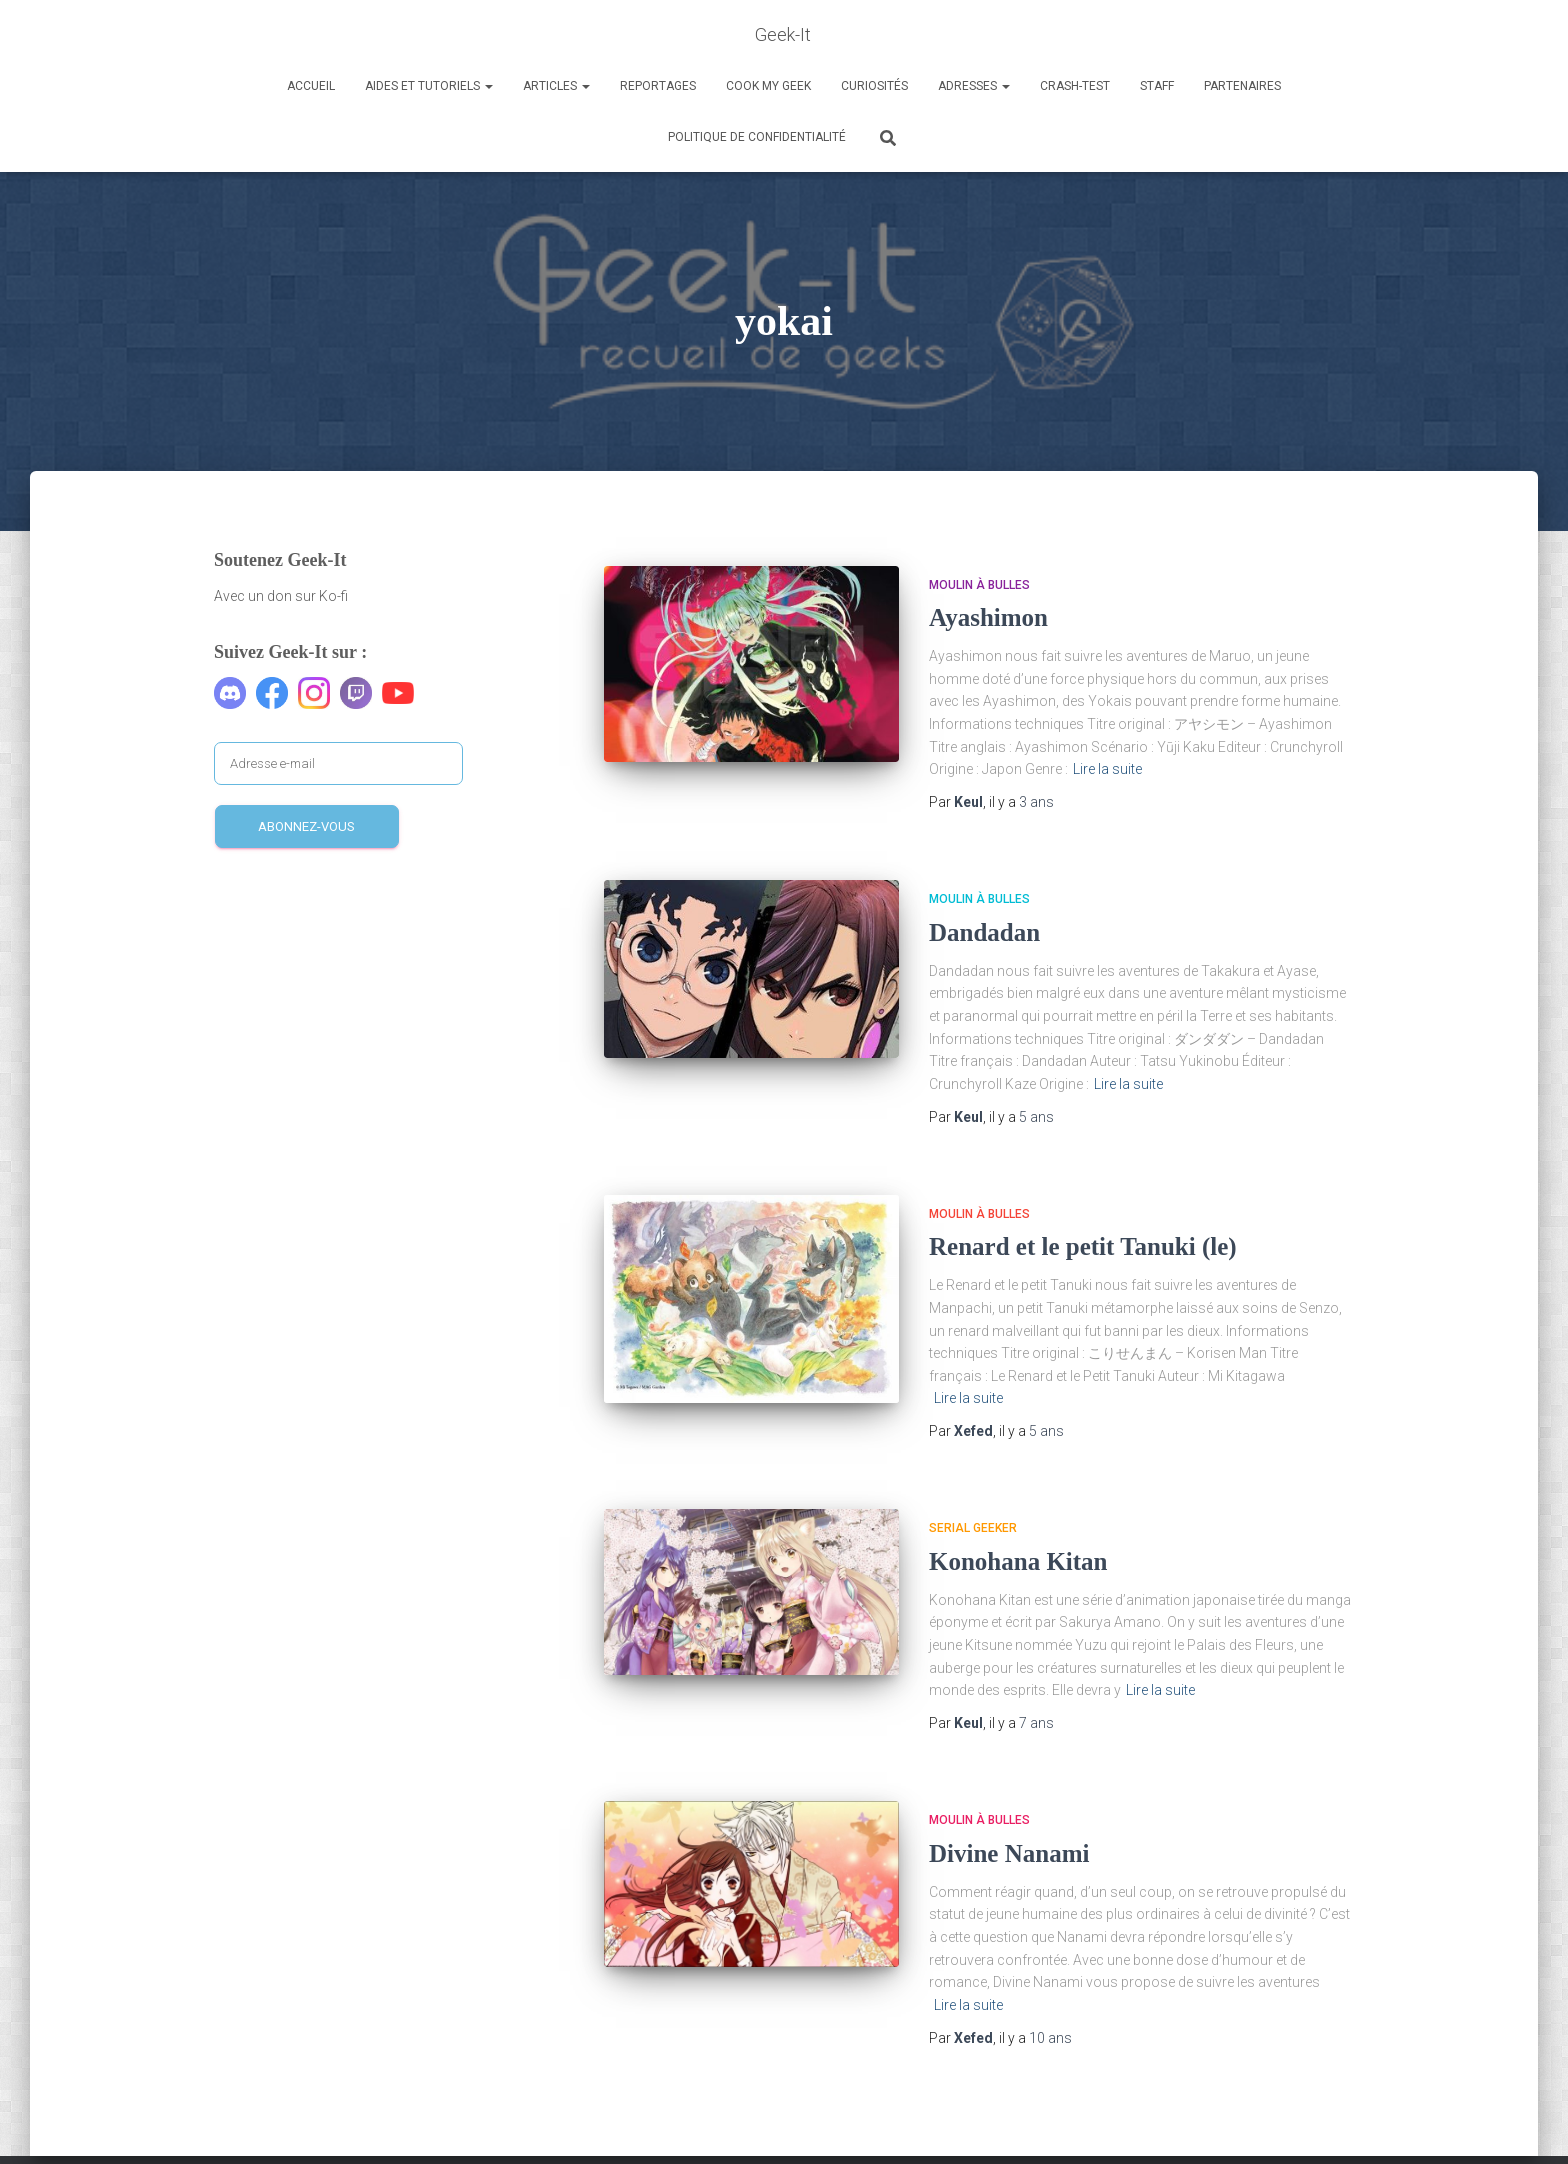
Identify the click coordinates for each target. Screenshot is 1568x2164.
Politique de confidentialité (757, 137)
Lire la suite (1107, 769)
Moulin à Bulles (979, 585)
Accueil (311, 86)
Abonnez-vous (306, 826)
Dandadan (984, 932)
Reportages (658, 86)
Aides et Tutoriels (429, 86)
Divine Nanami (1009, 1853)
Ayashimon (988, 617)
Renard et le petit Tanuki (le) (1083, 1246)
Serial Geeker (973, 1528)
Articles (556, 86)
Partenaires (1242, 86)
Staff (1157, 86)
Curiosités (874, 86)
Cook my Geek (768, 86)
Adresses (974, 86)
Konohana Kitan (1018, 1561)
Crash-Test (1075, 86)
